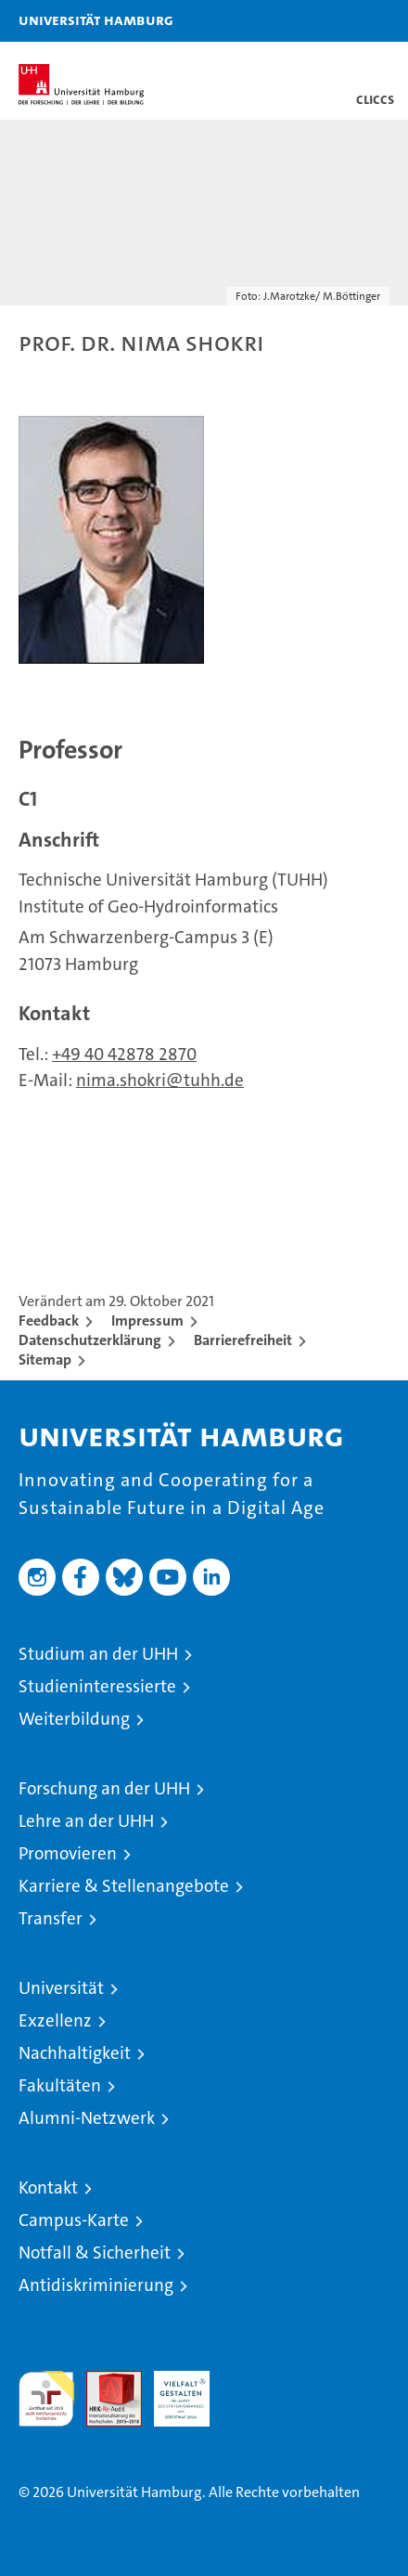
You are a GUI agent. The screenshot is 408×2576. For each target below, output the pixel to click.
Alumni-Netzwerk (87, 2117)
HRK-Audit (171, 2390)
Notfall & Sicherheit (95, 2252)
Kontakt (48, 2187)
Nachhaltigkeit (75, 2053)
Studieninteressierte (97, 1686)
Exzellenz (55, 2020)
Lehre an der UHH (86, 1820)
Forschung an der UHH (104, 1788)
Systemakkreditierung (249, 2380)
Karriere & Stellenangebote (124, 1885)
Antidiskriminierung (96, 2285)
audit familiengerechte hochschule (46, 2399)
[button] (335, 21)
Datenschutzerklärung (90, 1340)
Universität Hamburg (96, 19)
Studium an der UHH (98, 1653)
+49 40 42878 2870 (124, 1054)
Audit (103, 2380)
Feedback (49, 1320)
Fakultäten (60, 2085)
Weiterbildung (74, 1718)
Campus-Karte (74, 2220)
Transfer (51, 1918)
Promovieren (68, 1853)
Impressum (147, 1320)
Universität (61, 1988)
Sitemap (45, 1359)
